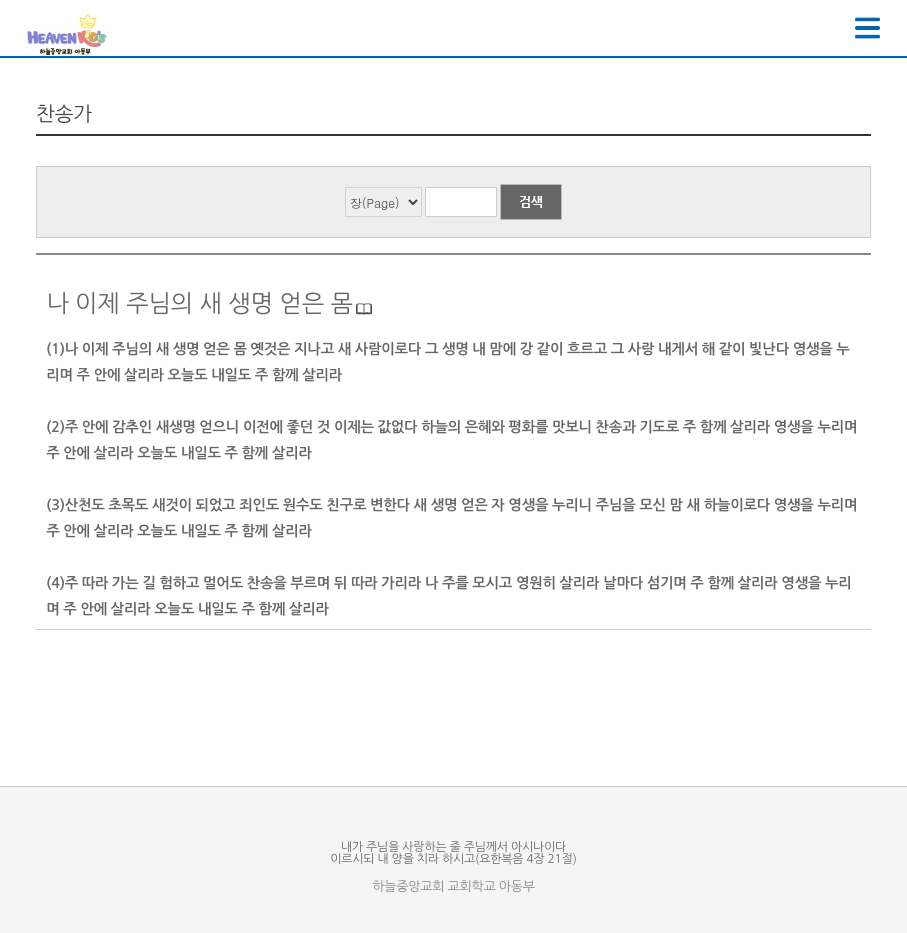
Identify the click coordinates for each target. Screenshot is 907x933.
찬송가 (64, 114)
